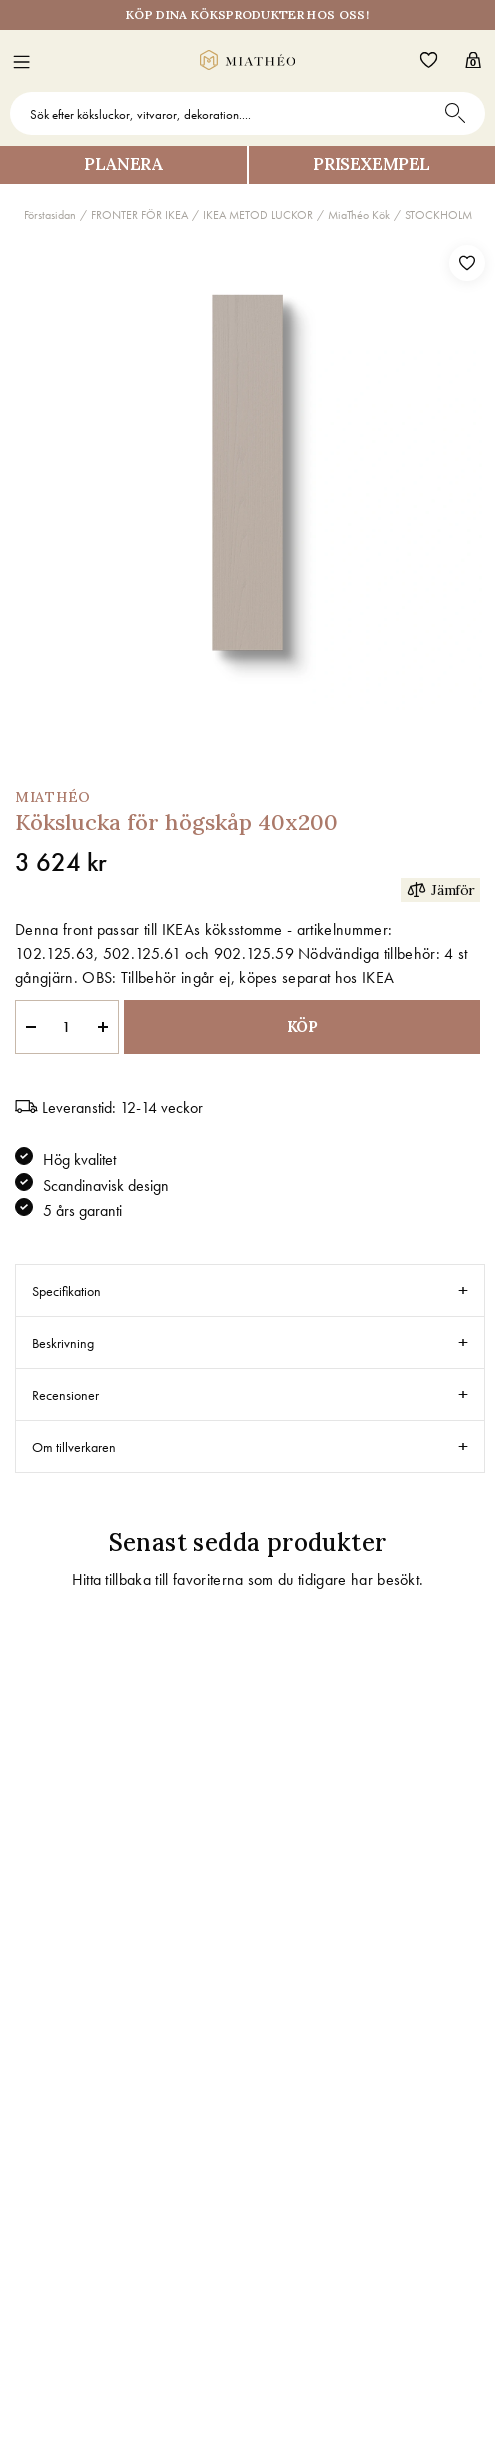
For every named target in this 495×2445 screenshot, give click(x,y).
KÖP (302, 1026)
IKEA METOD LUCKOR (258, 215)
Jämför (440, 889)
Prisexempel (371, 164)
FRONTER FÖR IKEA (139, 215)
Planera (123, 164)
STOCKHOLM (438, 215)
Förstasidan (50, 215)
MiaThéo (53, 797)
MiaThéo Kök (359, 215)
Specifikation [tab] (66, 1291)
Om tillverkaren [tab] (74, 1447)
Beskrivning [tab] (63, 1343)
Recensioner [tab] (65, 1395)
